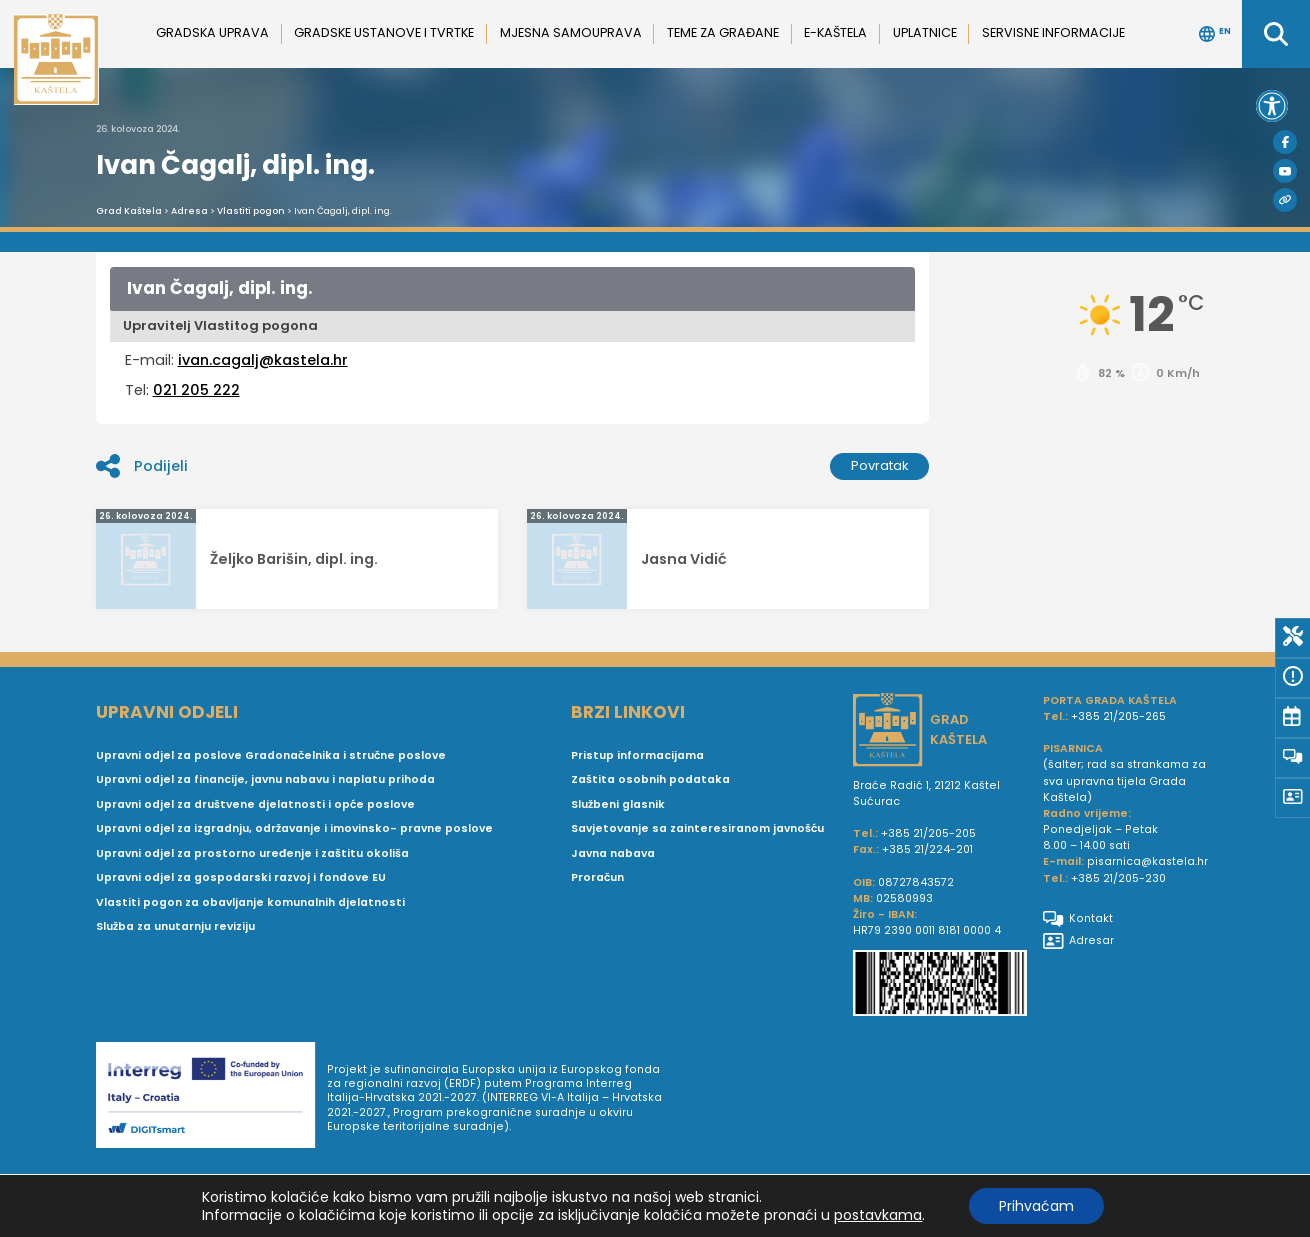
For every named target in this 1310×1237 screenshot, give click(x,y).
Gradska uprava (212, 32)
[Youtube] (1285, 171)
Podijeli (142, 466)
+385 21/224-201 (927, 849)
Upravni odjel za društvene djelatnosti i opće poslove (255, 804)
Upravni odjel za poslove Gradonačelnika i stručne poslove (271, 755)
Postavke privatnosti (1155, 1200)
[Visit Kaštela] (1285, 200)
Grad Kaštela (129, 211)
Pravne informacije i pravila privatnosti (975, 1200)
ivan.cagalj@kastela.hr (263, 360)
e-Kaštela (835, 32)
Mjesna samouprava (571, 32)
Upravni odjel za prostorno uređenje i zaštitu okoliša (252, 853)
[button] (1272, 106)
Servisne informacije (1053, 32)
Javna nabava (613, 853)
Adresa (189, 211)
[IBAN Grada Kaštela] (940, 985)
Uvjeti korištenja (733, 1200)
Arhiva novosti (636, 1200)
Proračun (597, 877)
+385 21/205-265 (1118, 716)
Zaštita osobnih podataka (650, 779)
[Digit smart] (211, 1099)
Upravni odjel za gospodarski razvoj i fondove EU (241, 877)
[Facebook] (1285, 142)
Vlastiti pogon (251, 211)
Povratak (880, 465)
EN (1215, 34)
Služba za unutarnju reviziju (175, 926)
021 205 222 (196, 390)
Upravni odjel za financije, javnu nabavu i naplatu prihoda (265, 779)
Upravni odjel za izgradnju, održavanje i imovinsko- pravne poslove (294, 828)
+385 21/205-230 (1118, 878)
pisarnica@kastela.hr (1147, 861)
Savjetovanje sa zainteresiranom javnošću (697, 828)
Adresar (1078, 941)
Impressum (822, 1200)
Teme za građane (723, 32)
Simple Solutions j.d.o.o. (281, 1228)
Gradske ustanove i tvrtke (384, 32)
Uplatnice (925, 32)
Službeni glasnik (618, 804)
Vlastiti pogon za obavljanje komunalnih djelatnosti (250, 902)
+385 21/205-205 (928, 833)
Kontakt (1078, 919)
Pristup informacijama (637, 755)
